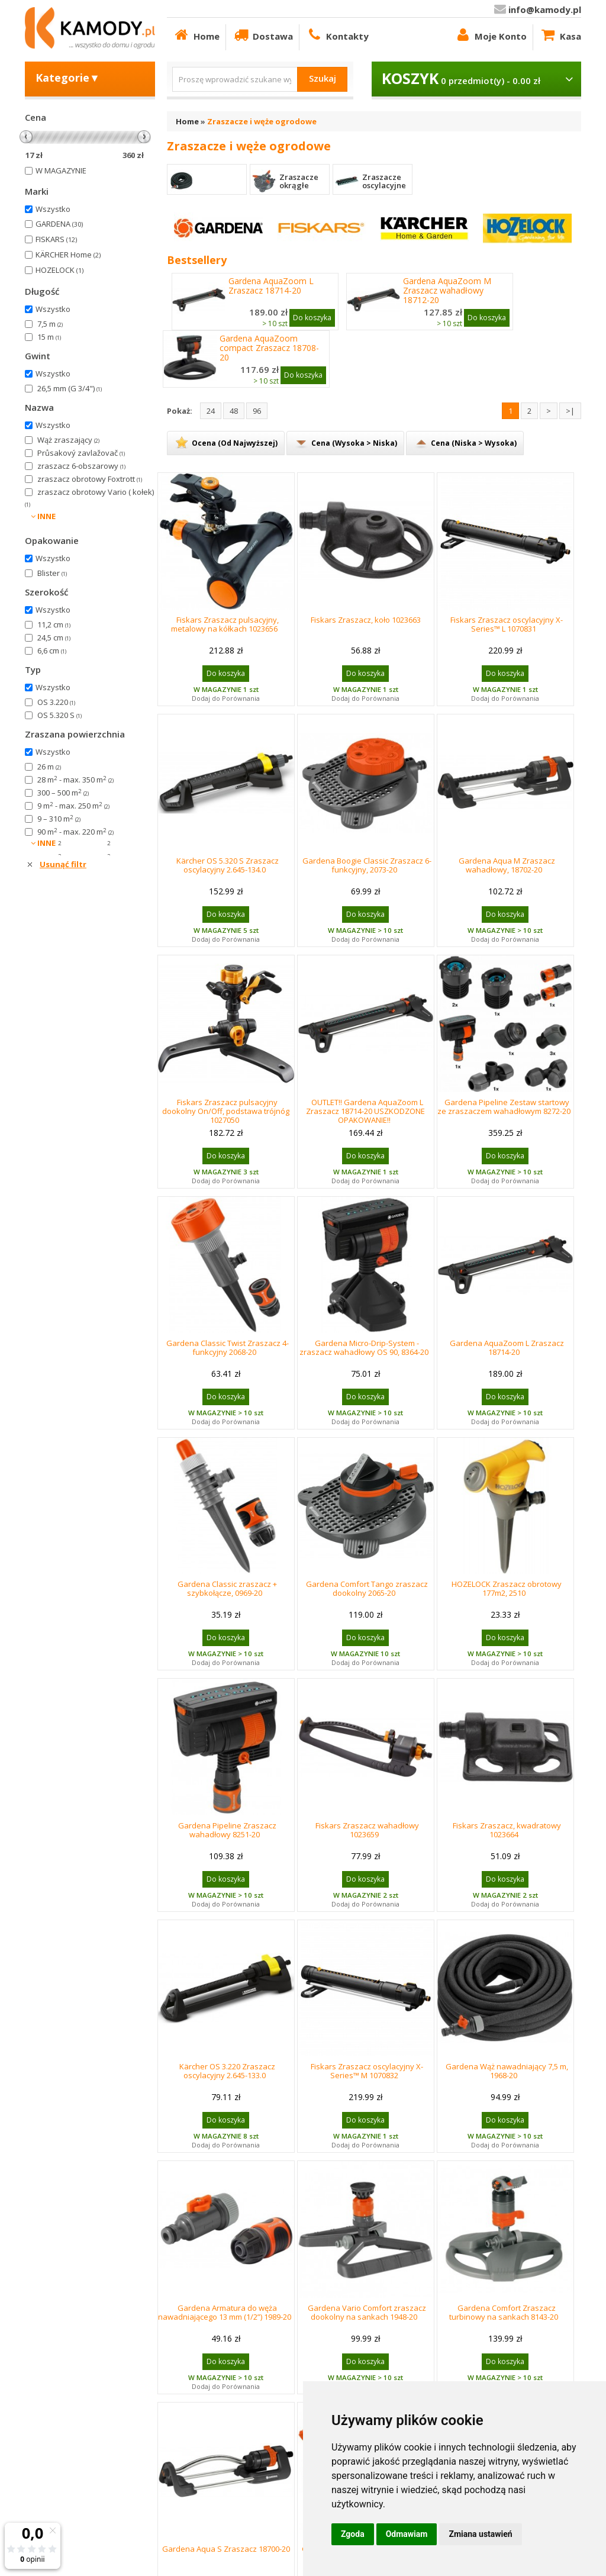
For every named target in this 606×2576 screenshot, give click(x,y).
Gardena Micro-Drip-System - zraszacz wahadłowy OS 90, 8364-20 (363, 1347)
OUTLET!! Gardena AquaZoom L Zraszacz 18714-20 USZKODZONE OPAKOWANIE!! (365, 1111)
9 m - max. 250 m (73, 805)
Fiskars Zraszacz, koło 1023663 (366, 619)
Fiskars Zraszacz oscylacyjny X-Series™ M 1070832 (367, 2071)
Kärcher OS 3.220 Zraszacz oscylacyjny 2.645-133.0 (227, 2071)
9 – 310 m (58, 818)
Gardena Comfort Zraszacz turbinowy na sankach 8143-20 (503, 2312)
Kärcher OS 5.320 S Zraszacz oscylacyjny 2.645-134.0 (227, 865)
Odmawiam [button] (407, 2534)
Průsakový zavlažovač (81, 452)
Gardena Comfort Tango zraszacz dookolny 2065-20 (367, 1588)
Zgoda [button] (353, 2534)
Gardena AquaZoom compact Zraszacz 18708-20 (269, 348)
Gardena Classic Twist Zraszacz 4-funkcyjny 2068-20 (227, 1347)
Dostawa (262, 34)
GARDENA (59, 223)
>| (570, 410)
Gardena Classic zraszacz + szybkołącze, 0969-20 (227, 1588)
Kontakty (337, 34)
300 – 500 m (63, 792)
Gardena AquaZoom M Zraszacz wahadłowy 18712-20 (447, 290)
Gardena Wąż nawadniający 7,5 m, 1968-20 (507, 2071)
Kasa (560, 34)
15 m (49, 336)
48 (234, 410)
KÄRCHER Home (68, 254)
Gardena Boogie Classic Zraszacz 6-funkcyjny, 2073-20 (366, 865)
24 (211, 410)
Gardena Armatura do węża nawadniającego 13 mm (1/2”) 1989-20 (224, 2312)
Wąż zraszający (68, 439)
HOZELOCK (59, 270)
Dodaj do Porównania (226, 698)
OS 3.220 (56, 702)
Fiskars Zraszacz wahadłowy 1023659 (367, 1830)
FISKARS (56, 239)
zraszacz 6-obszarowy (81, 466)
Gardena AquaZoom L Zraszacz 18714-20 (271, 285)
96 (257, 410)
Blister (52, 573)
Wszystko (53, 209)
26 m (49, 766)
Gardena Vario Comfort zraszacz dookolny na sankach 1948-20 (367, 2312)
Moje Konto (490, 34)
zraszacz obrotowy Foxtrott (89, 479)
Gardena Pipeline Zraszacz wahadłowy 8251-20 (227, 1830)
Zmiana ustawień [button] (480, 2534)
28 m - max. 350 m (75, 779)
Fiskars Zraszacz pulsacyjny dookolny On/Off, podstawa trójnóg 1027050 (225, 1111)
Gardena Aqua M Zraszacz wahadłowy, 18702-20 (507, 865)
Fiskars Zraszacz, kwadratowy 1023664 (507, 1830)
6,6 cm (51, 650)
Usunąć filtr (63, 864)
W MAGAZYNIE (61, 170)
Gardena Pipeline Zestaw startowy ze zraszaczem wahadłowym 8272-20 (503, 1106)
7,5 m (50, 323)
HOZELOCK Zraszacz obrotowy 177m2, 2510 (507, 1588)
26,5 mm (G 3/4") (69, 388)
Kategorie (68, 77)
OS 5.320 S (59, 715)
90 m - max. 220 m (75, 831)
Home (196, 34)
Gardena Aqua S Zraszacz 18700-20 (226, 2548)
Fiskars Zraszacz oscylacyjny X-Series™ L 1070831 (506, 624)
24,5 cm (53, 637)
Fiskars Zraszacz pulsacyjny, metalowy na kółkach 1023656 (225, 624)
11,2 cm (53, 624)
